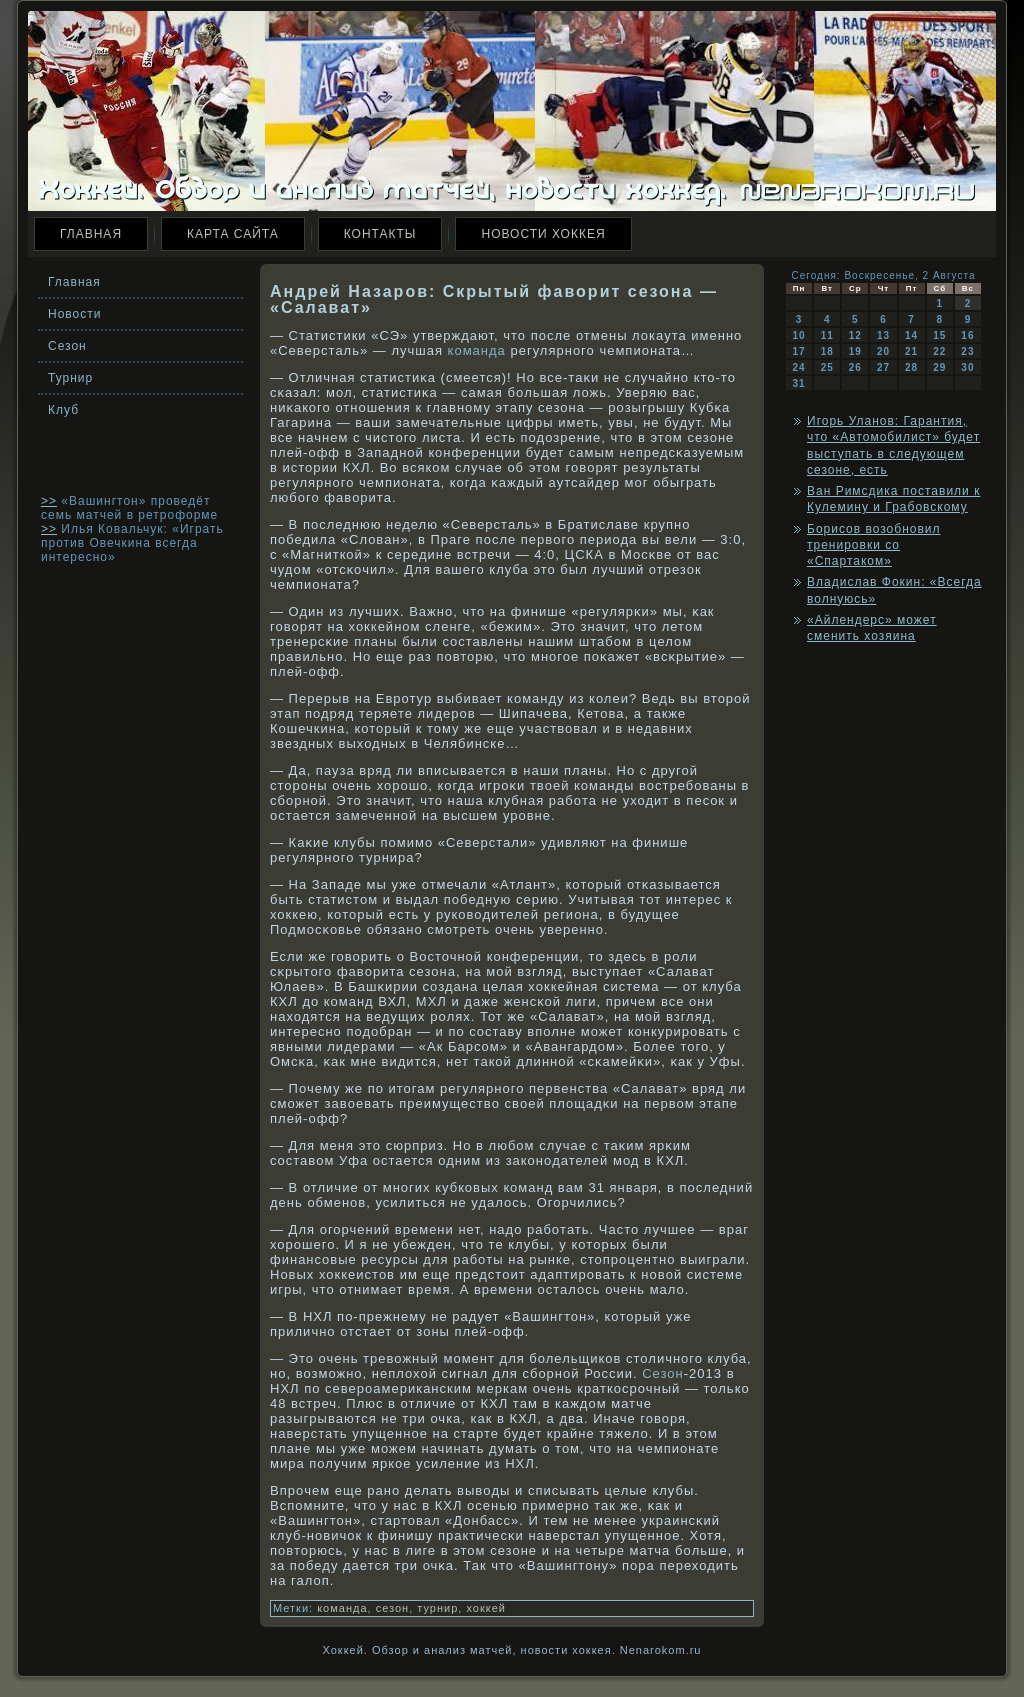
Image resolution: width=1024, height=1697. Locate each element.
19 (855, 351)
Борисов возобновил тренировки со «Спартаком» (874, 545)
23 (967, 351)
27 (883, 367)
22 (939, 351)
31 (799, 383)
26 (855, 367)
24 (799, 367)
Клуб (63, 410)
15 (939, 335)
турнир (437, 1608)
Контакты (380, 234)
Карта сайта (233, 234)
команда (477, 350)
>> (49, 501)
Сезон (67, 346)
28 (911, 367)
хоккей (486, 1608)
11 (827, 335)
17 (799, 351)
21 (911, 351)
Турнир (70, 378)
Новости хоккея (543, 234)
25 (827, 367)
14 (911, 335)
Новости (74, 314)
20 (883, 351)
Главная (91, 234)
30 (967, 367)
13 (883, 335)
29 (939, 367)
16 (967, 335)
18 (827, 351)
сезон (393, 1608)
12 (855, 335)
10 (799, 335)
